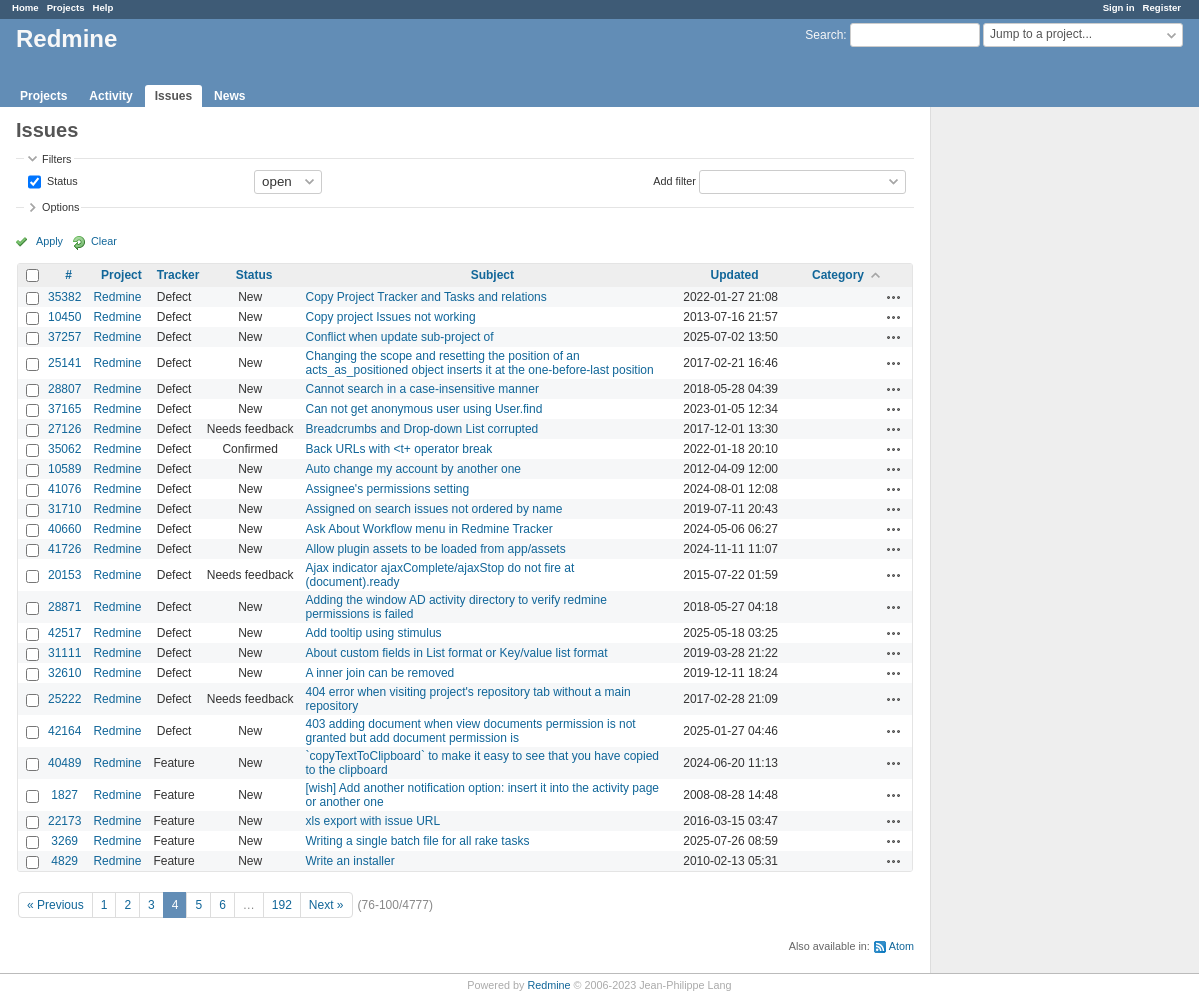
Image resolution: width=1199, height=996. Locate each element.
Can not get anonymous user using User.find (424, 409)
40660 (64, 529)
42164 (64, 731)
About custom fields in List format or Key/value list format (457, 653)
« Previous (55, 905)
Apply (49, 241)
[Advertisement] (1031, 421)
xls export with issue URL (373, 821)
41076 (64, 489)
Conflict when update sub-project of (400, 337)
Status (61, 180)
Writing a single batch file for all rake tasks (418, 841)
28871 (64, 607)
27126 (64, 429)
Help (103, 7)
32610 (64, 673)
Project (121, 275)
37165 (64, 409)
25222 (64, 699)
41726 (64, 549)
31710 (64, 509)
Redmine (117, 297)
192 (282, 905)
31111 (64, 653)
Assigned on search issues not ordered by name (434, 509)
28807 (64, 389)
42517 (64, 633)
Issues (173, 96)
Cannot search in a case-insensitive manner (422, 389)
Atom (901, 946)
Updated (735, 275)
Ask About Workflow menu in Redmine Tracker (429, 529)
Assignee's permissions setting (388, 489)
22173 (64, 821)
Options (60, 207)
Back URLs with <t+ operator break (399, 449)
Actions (894, 297)
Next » (326, 905)
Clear (104, 241)
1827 (64, 795)
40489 (64, 763)
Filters (56, 159)
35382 (64, 297)
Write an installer (350, 861)
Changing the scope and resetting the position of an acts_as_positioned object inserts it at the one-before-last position (480, 363)
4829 (64, 861)
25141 (64, 363)
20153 (64, 575)
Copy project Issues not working (391, 317)
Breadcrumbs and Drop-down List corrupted (422, 429)
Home (25, 7)
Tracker (178, 275)
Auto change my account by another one (413, 469)
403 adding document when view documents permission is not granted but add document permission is (471, 731)
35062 (64, 449)
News (229, 96)
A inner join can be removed (380, 673)
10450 (64, 317)
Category (838, 275)
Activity (110, 96)
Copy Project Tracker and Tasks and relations (426, 297)
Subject (492, 275)
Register (1162, 7)
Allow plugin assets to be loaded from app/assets (436, 549)
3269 (64, 841)
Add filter (674, 180)
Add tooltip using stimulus (374, 633)
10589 (64, 469)
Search (824, 35)
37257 (64, 337)
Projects (66, 7)
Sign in (1119, 7)
